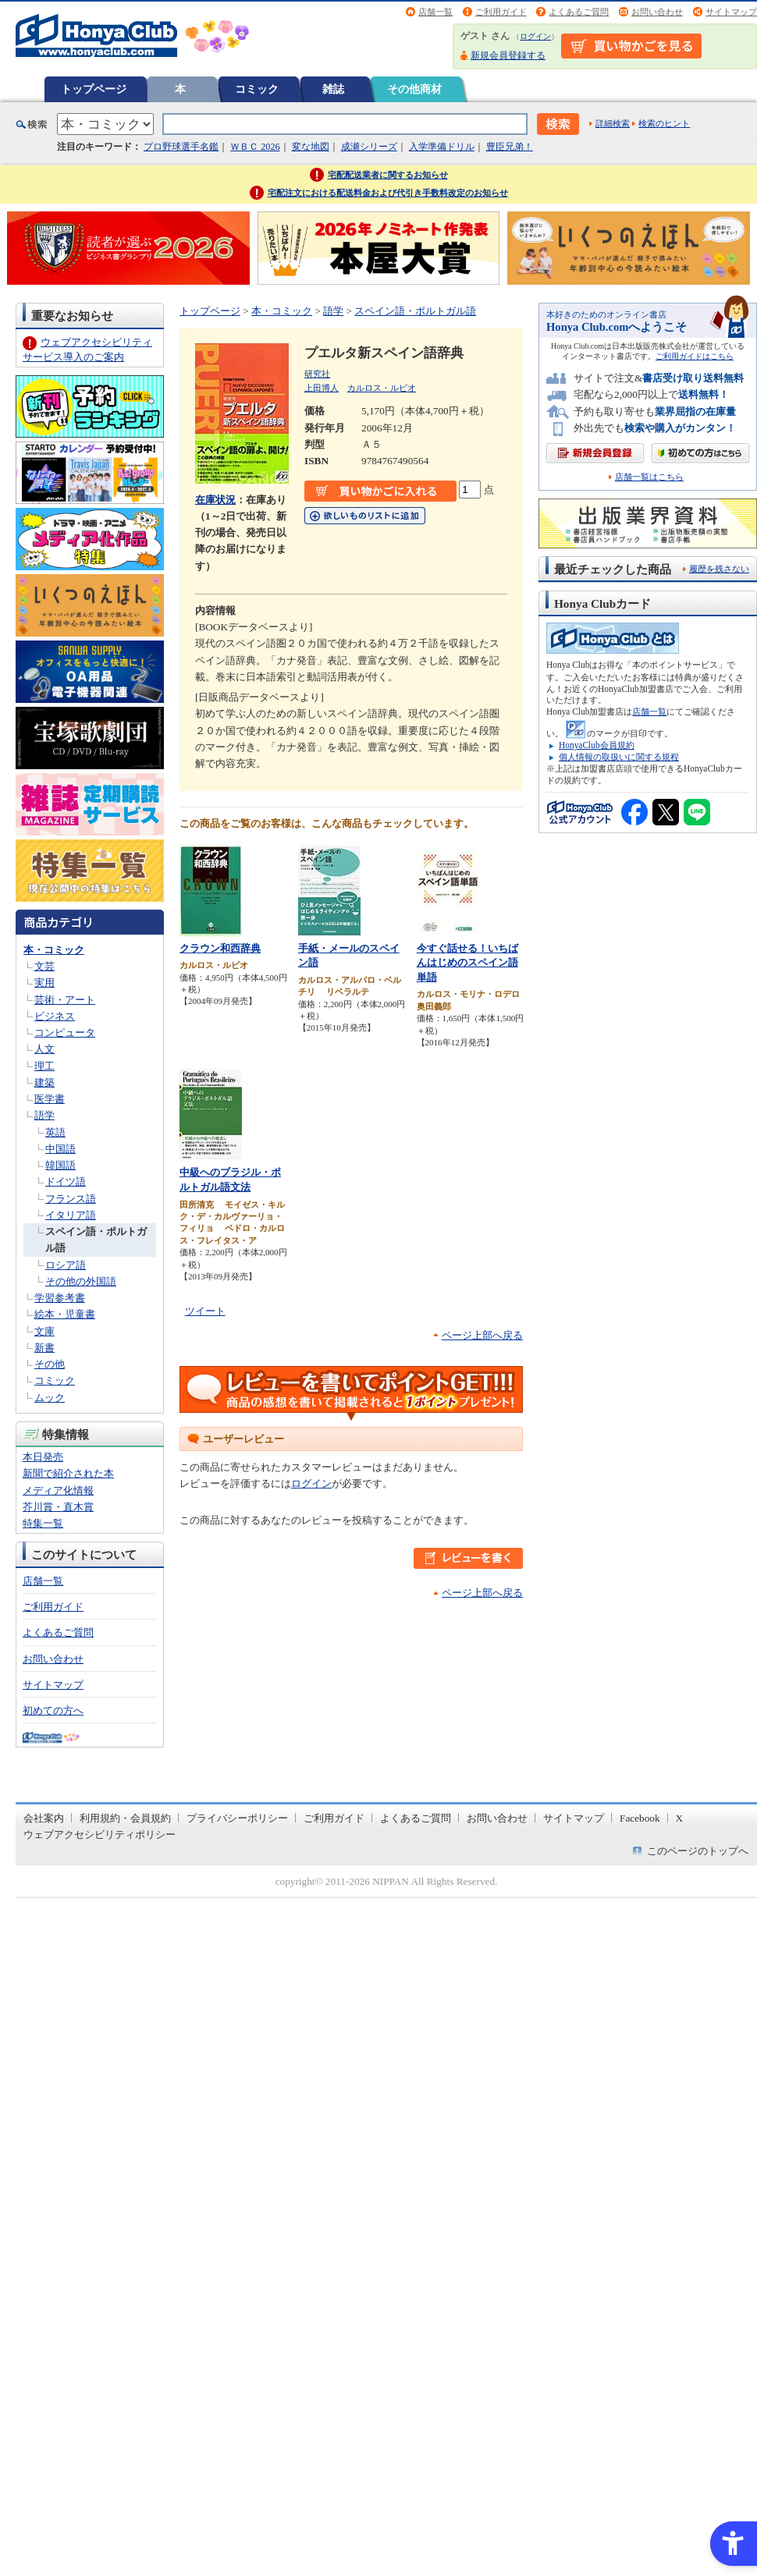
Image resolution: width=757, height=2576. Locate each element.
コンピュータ (64, 1032)
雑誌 (333, 89)
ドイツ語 (65, 1181)
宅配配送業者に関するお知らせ (388, 174)
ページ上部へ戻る (482, 1335)
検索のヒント (664, 123)
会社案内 (43, 1818)
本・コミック (53, 950)
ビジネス (54, 1016)
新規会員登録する (508, 55)
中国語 (60, 1149)
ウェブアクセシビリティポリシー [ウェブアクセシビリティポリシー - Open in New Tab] (99, 1834)
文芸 (44, 966)
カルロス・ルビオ (381, 387)
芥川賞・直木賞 (58, 1507)
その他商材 (414, 89)
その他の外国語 (80, 1281)
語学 (44, 1115)
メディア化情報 (58, 1490)
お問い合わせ (657, 11)
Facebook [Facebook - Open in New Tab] (640, 1818)
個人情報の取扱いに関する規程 (619, 756)
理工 (44, 1066)
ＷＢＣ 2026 (254, 146)
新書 (44, 1348)
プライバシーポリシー (237, 1818)
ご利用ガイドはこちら (695, 356)
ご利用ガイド (501, 11)
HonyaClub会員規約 (596, 745)
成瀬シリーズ (369, 146)
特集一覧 (43, 1523)
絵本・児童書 (64, 1314)
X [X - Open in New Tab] (680, 1818)
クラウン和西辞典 (220, 948)
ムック (49, 1397)
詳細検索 (612, 123)
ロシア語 (65, 1265)
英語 (55, 1132)
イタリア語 (70, 1215)
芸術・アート (64, 1000)
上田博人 (321, 387)
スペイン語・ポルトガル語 (415, 311)
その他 (49, 1364)
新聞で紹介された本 (68, 1473)
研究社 (317, 373)
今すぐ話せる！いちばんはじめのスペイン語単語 (467, 962)
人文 (44, 1049)
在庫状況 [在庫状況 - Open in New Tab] (215, 500)
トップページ (93, 89)
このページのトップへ (697, 1851)
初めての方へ (53, 1710)
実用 (44, 982)
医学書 (49, 1099)
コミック (257, 89)
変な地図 (310, 146)
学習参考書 (59, 1298)
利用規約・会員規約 (125, 1818)
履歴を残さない (719, 568)
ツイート (205, 1311)
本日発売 (43, 1457)
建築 (44, 1082)
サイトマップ (731, 11)
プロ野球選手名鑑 (181, 146)
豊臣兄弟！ (509, 146)
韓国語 (60, 1165)
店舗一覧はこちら (649, 477)
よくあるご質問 (579, 11)
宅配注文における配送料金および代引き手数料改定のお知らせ (388, 192)
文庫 (44, 1331)
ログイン (535, 36)
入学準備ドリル (441, 146)
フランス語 (70, 1199)
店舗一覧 (435, 11)
